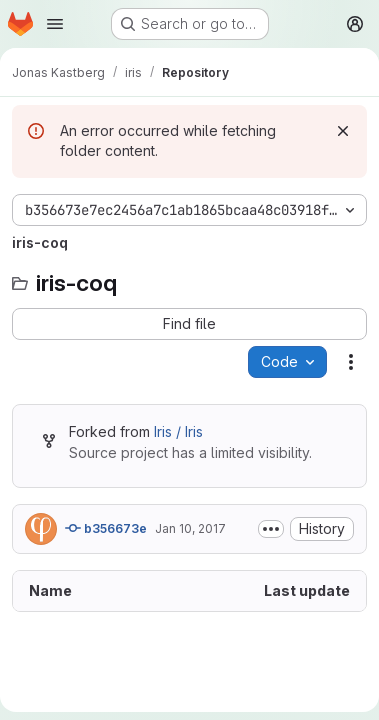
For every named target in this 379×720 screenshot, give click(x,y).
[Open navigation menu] (55, 24)
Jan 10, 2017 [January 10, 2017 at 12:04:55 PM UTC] (190, 528)
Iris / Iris (178, 431)
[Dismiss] (343, 131)
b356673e (106, 528)
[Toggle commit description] (271, 529)
